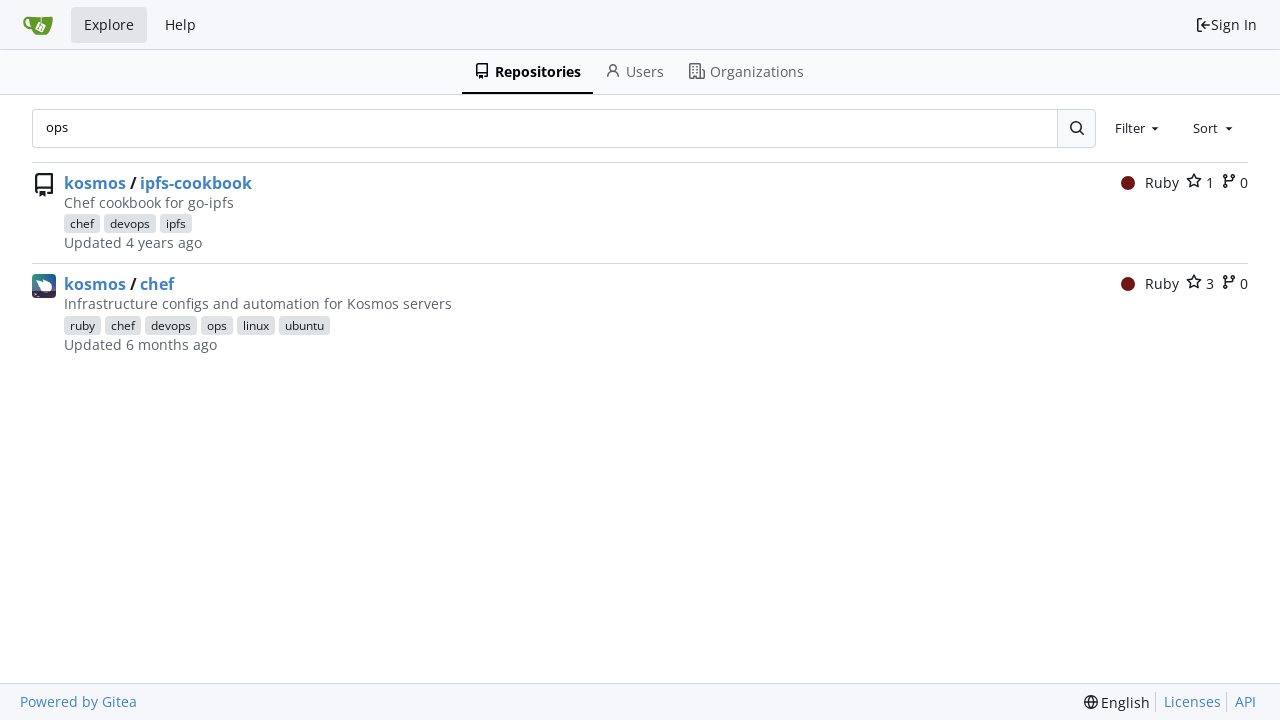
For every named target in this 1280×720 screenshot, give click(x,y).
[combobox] (1139, 128)
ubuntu (304, 325)
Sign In (1226, 24)
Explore (109, 24)
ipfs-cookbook (196, 183)
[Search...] (1076, 128)
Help (180, 24)
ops (217, 325)
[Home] (38, 25)
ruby (82, 325)
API (1245, 701)
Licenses (1192, 701)
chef (82, 223)
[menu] (1117, 702)
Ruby (1150, 182)
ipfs (176, 223)
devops (130, 223)
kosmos (95, 183)
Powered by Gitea (78, 701)
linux (256, 325)
